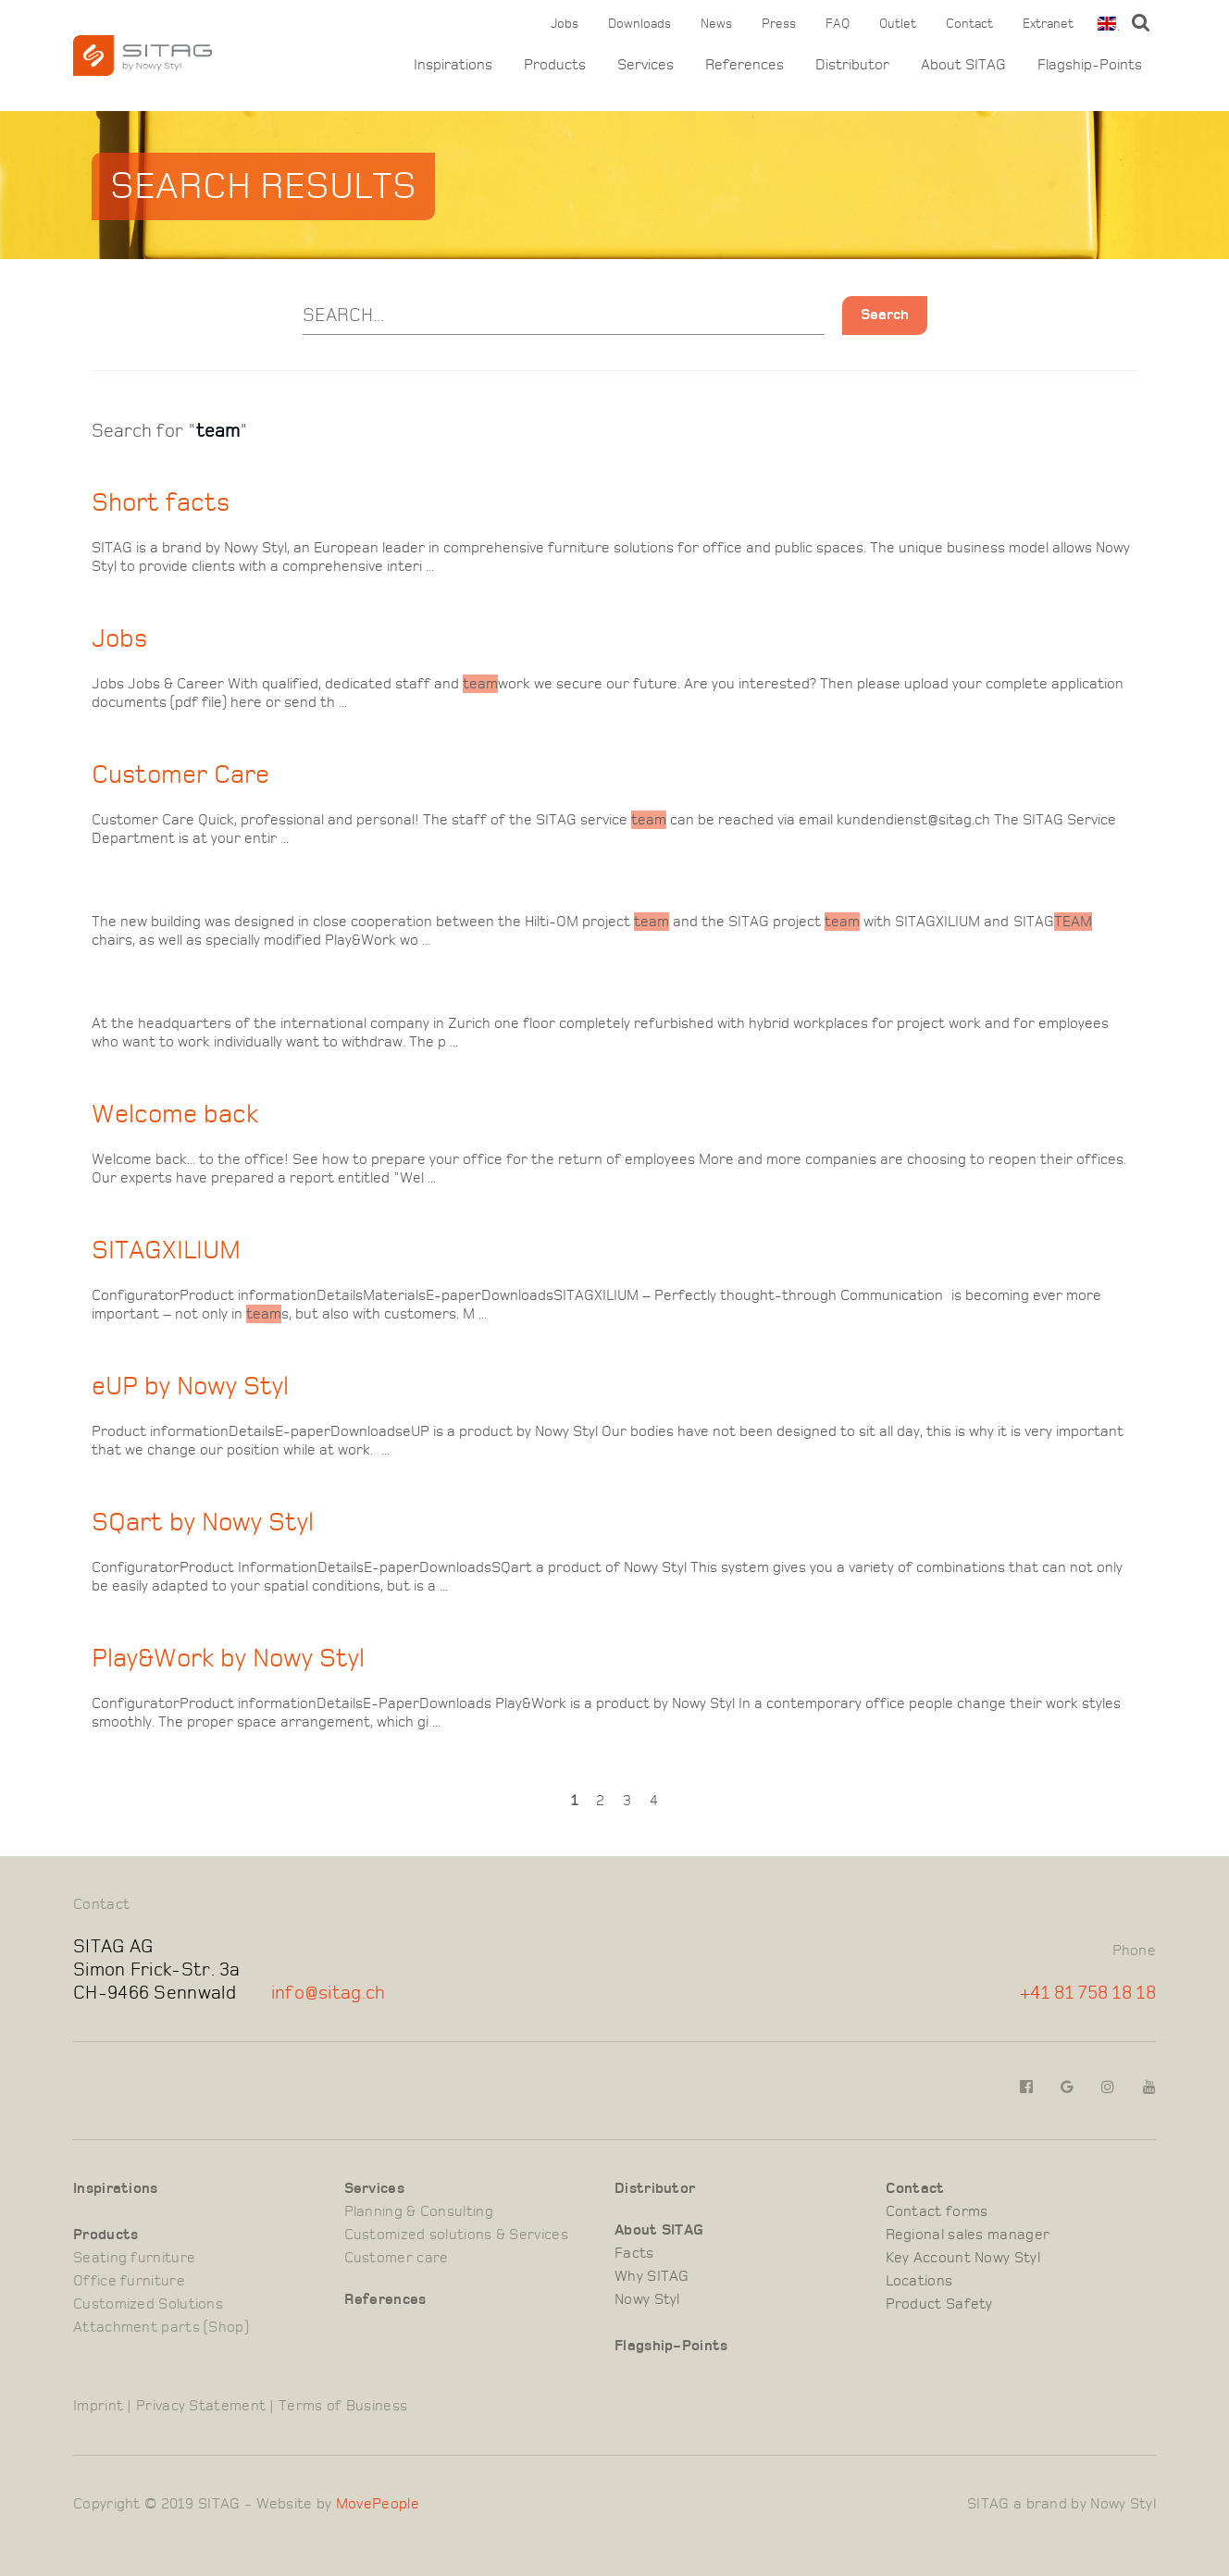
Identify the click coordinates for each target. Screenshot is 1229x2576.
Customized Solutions (148, 2304)
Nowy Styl (647, 2299)
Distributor (852, 65)
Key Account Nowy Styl (963, 2257)
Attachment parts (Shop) (161, 2327)
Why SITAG (651, 2276)
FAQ (838, 24)
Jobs (564, 24)
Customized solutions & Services (456, 2234)
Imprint (98, 2405)
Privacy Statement (201, 2405)
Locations (919, 2281)
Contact (969, 24)
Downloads (639, 24)
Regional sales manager (968, 2234)
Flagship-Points (1089, 65)
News (716, 24)
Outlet (897, 24)
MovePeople (377, 2504)
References (744, 65)
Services (645, 65)
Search (885, 315)
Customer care (396, 2257)
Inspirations (453, 65)
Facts (634, 2253)
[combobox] (1105, 23)
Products (555, 65)
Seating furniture (134, 2257)
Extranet (1048, 24)
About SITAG (963, 65)
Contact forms (937, 2211)
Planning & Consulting (418, 2211)
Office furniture (129, 2281)
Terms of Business (343, 2405)
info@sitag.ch (328, 1992)
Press (779, 24)
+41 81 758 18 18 (1088, 1992)
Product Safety (939, 2304)
